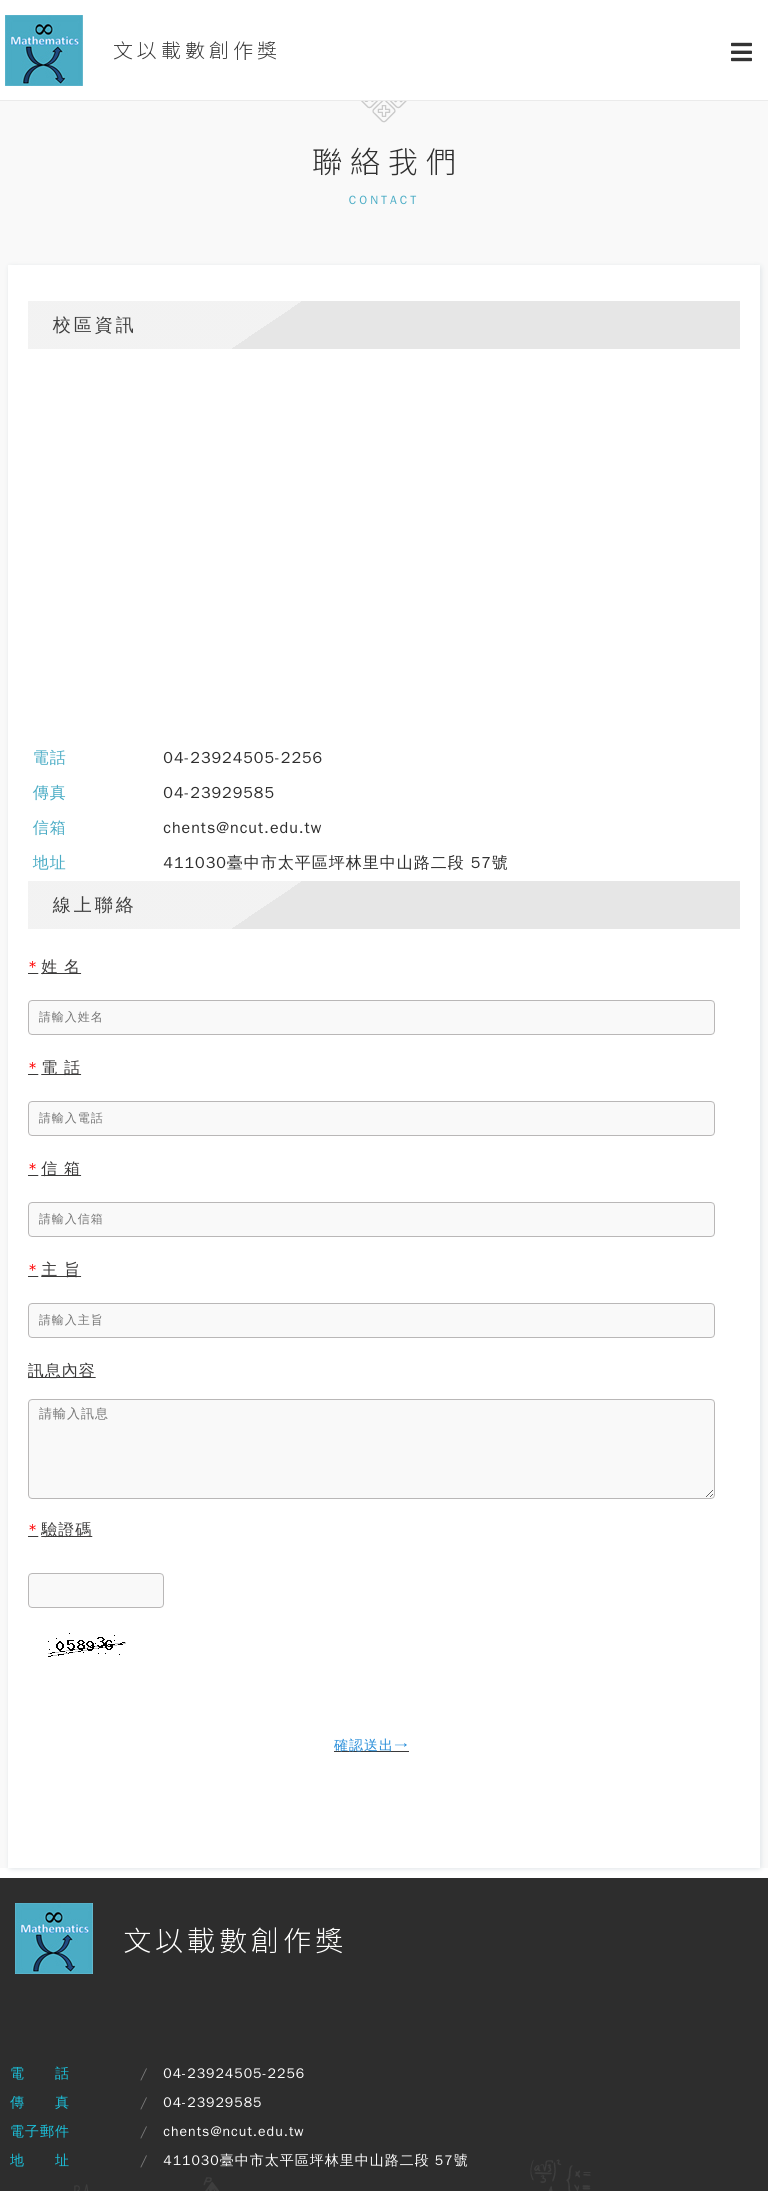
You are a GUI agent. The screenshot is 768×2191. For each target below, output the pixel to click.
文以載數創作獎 (143, 50)
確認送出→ (371, 1745)
